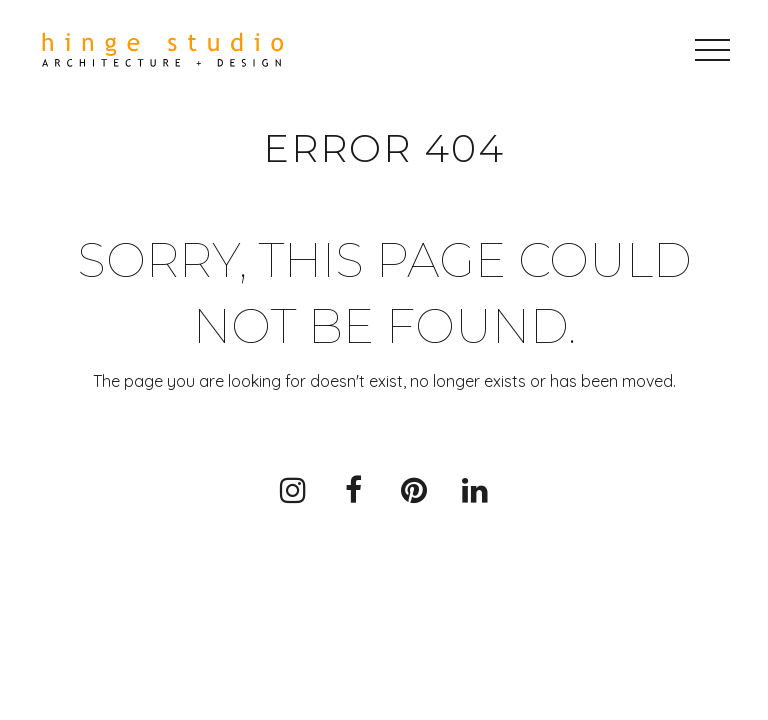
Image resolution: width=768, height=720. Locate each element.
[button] (712, 50)
